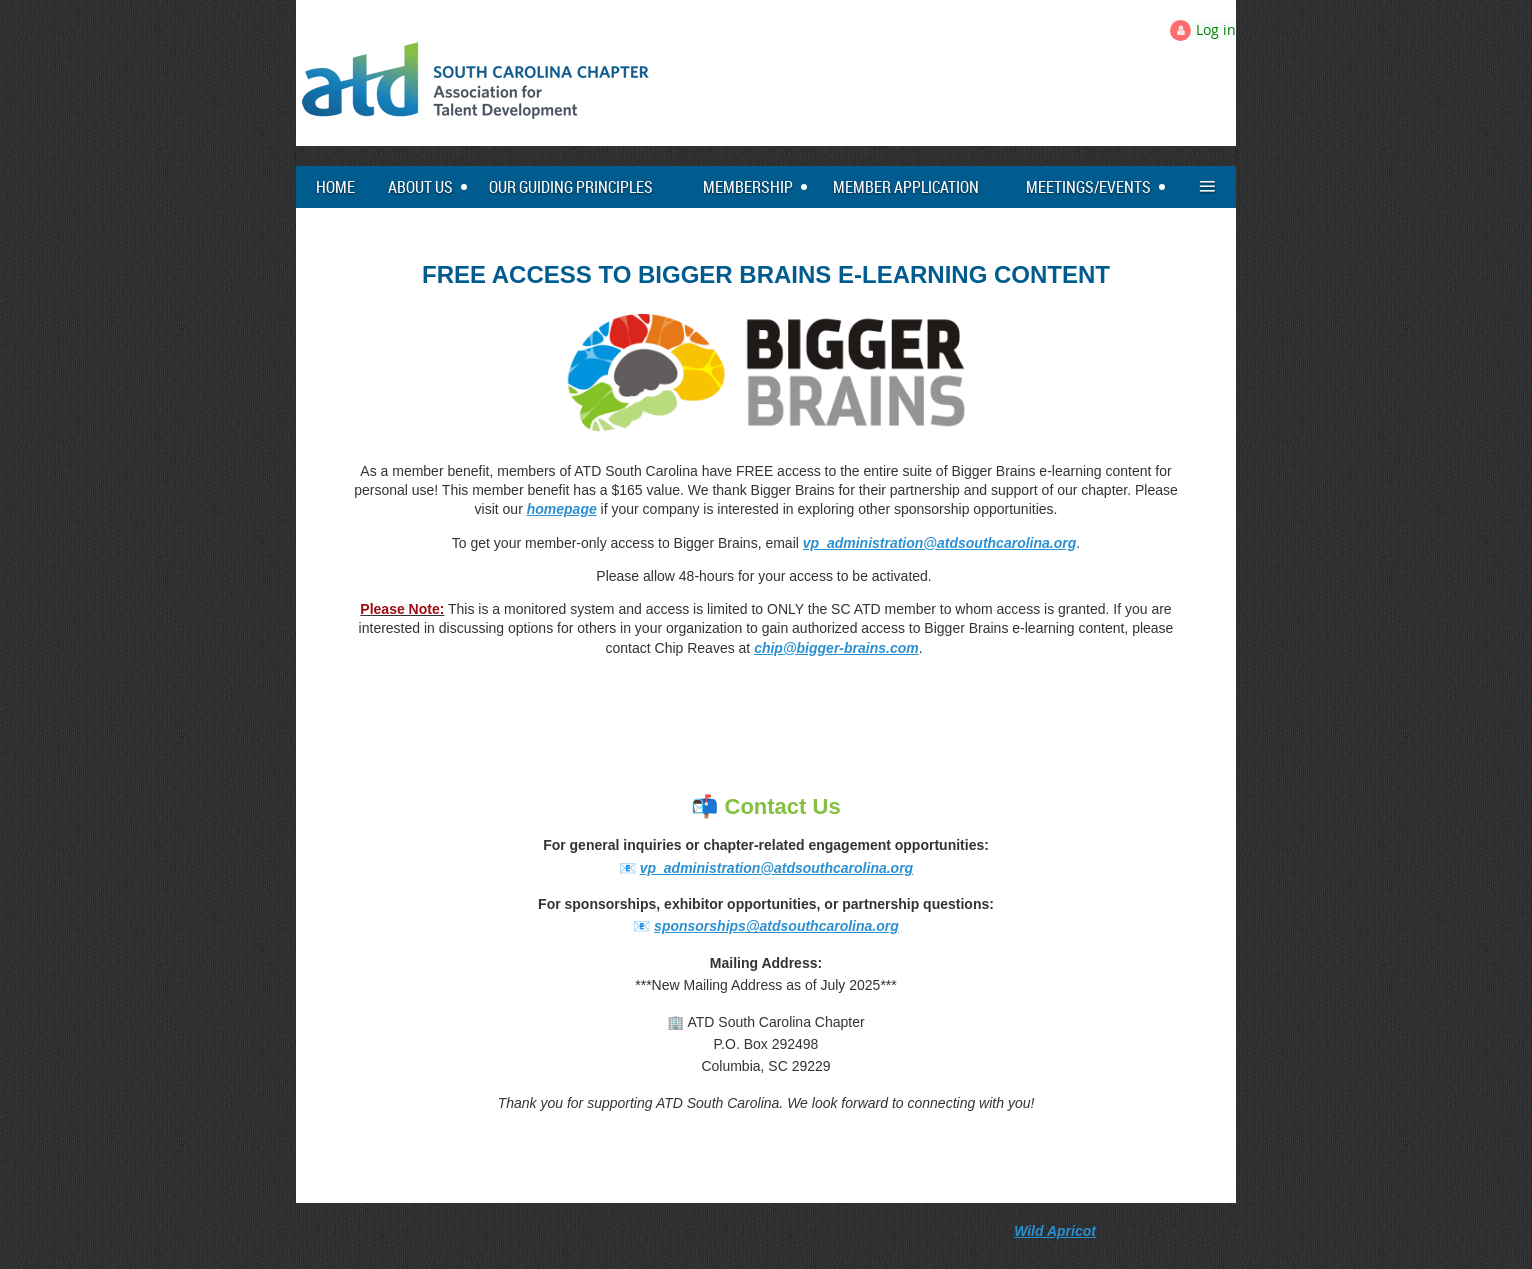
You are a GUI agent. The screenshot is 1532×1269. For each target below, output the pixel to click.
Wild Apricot (1055, 1231)
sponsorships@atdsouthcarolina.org (776, 926)
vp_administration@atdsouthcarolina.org (939, 543)
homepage (562, 509)
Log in (1216, 29)
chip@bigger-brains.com (836, 648)
